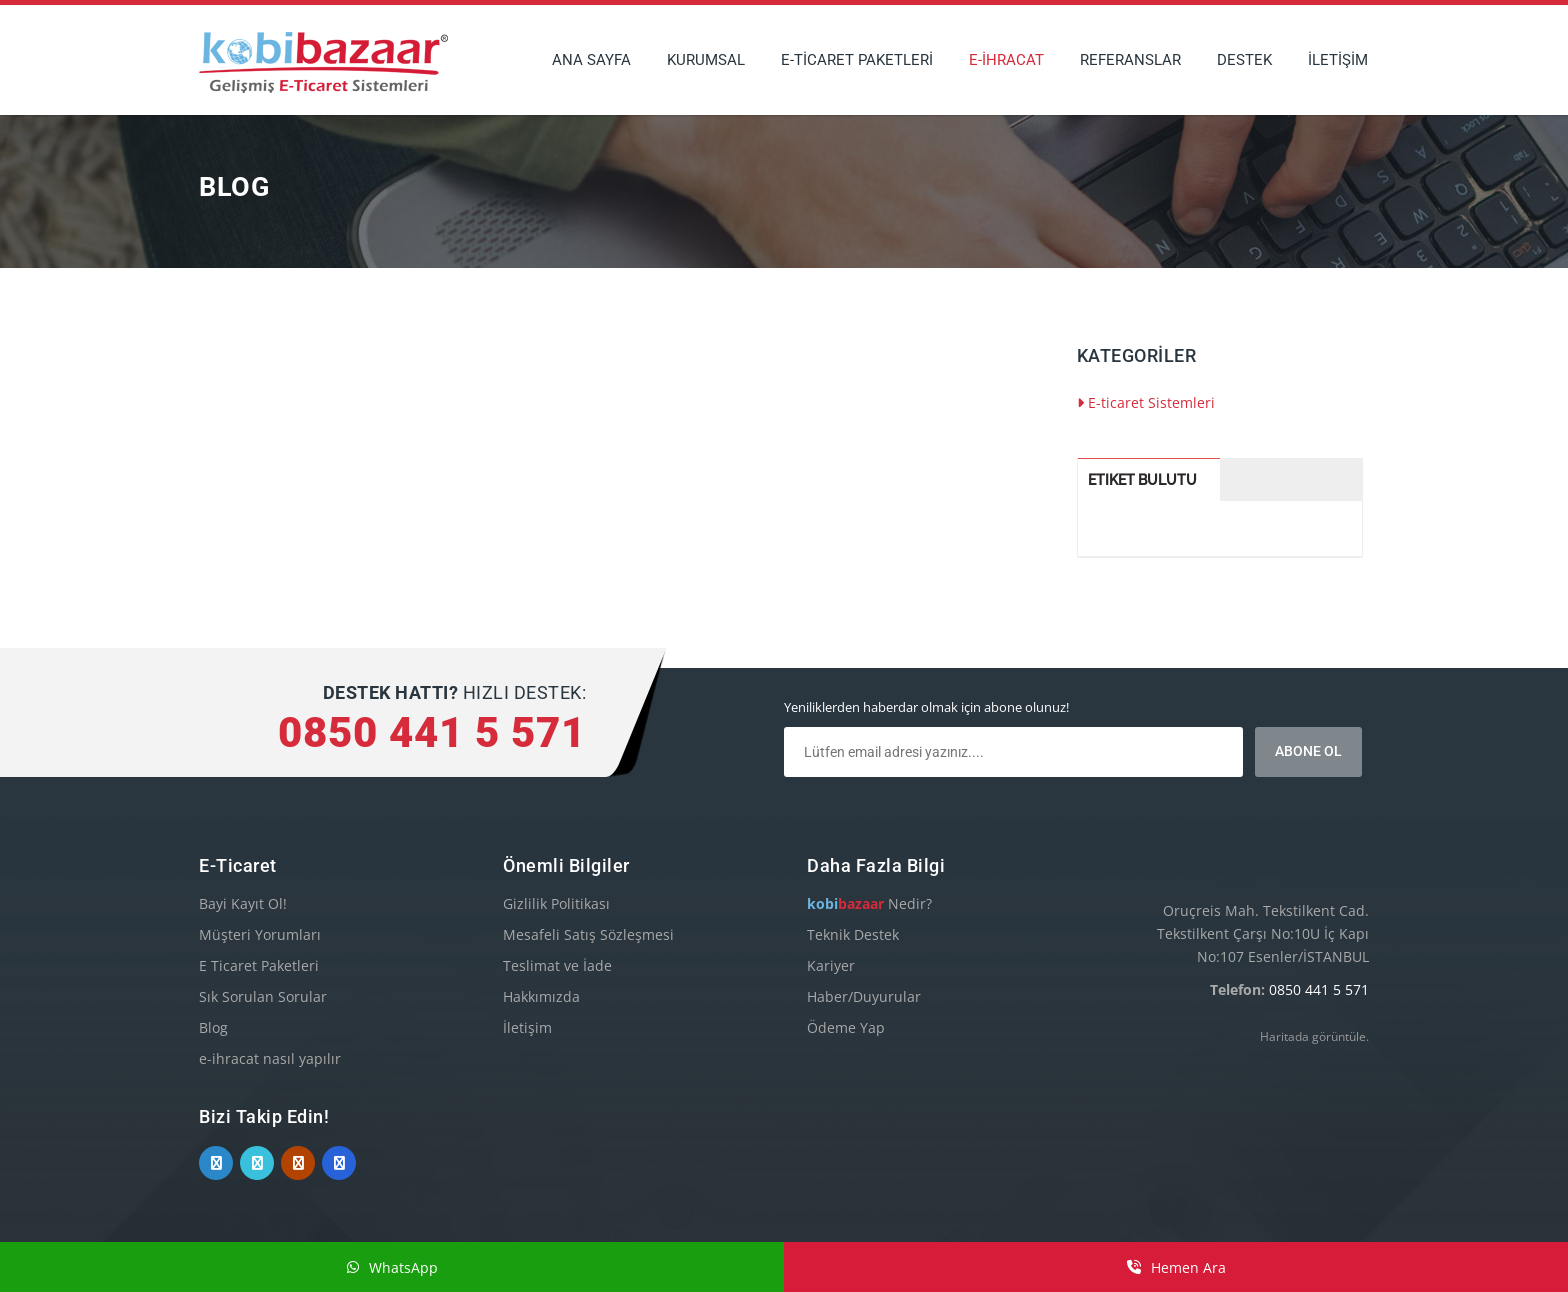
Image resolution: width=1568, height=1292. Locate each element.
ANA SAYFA (591, 60)
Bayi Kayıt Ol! (243, 903)
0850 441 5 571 (1319, 989)
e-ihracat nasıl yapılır (270, 1058)
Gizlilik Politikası (556, 903)
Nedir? (869, 903)
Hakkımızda (541, 996)
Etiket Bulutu (1142, 480)
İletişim (527, 1027)
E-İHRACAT (1006, 60)
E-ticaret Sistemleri (1146, 402)
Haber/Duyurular (864, 996)
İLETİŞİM (1338, 60)
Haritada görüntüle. (1314, 1036)
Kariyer (831, 965)
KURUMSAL (706, 60)
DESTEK (1244, 60)
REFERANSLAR (1130, 60)
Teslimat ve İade (557, 965)
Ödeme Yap (846, 1027)
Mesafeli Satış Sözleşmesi (588, 934)
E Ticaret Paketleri (259, 965)
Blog (213, 1027)
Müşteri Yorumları (260, 934)
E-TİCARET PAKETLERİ (857, 60)
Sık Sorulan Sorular (263, 996)
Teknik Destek (853, 934)
